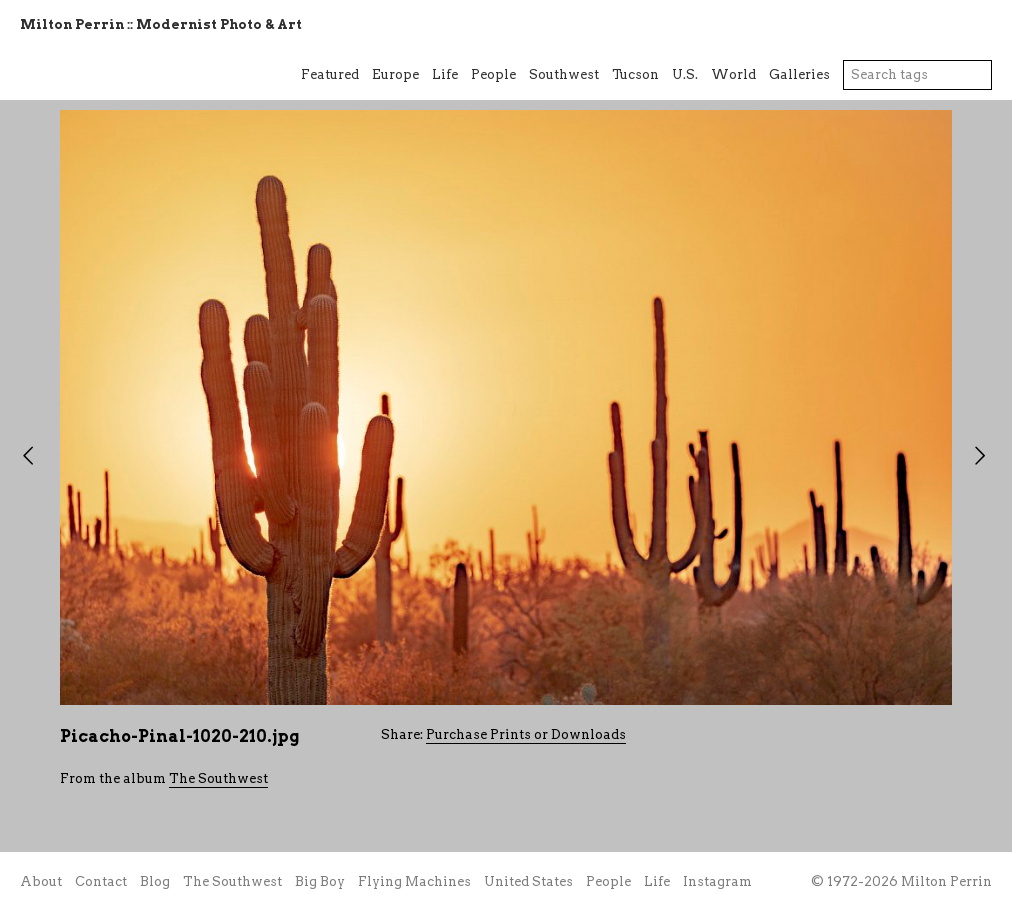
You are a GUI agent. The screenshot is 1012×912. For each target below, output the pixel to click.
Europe (395, 74)
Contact (101, 881)
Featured (330, 74)
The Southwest (218, 778)
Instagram (717, 881)
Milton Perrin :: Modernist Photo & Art (161, 24)
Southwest (564, 74)
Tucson (635, 74)
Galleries (799, 74)
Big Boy (320, 881)
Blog (155, 881)
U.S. (685, 74)
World (733, 74)
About (41, 881)
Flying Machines (414, 881)
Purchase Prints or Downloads (526, 734)
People (493, 74)
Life (445, 74)
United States (528, 881)
